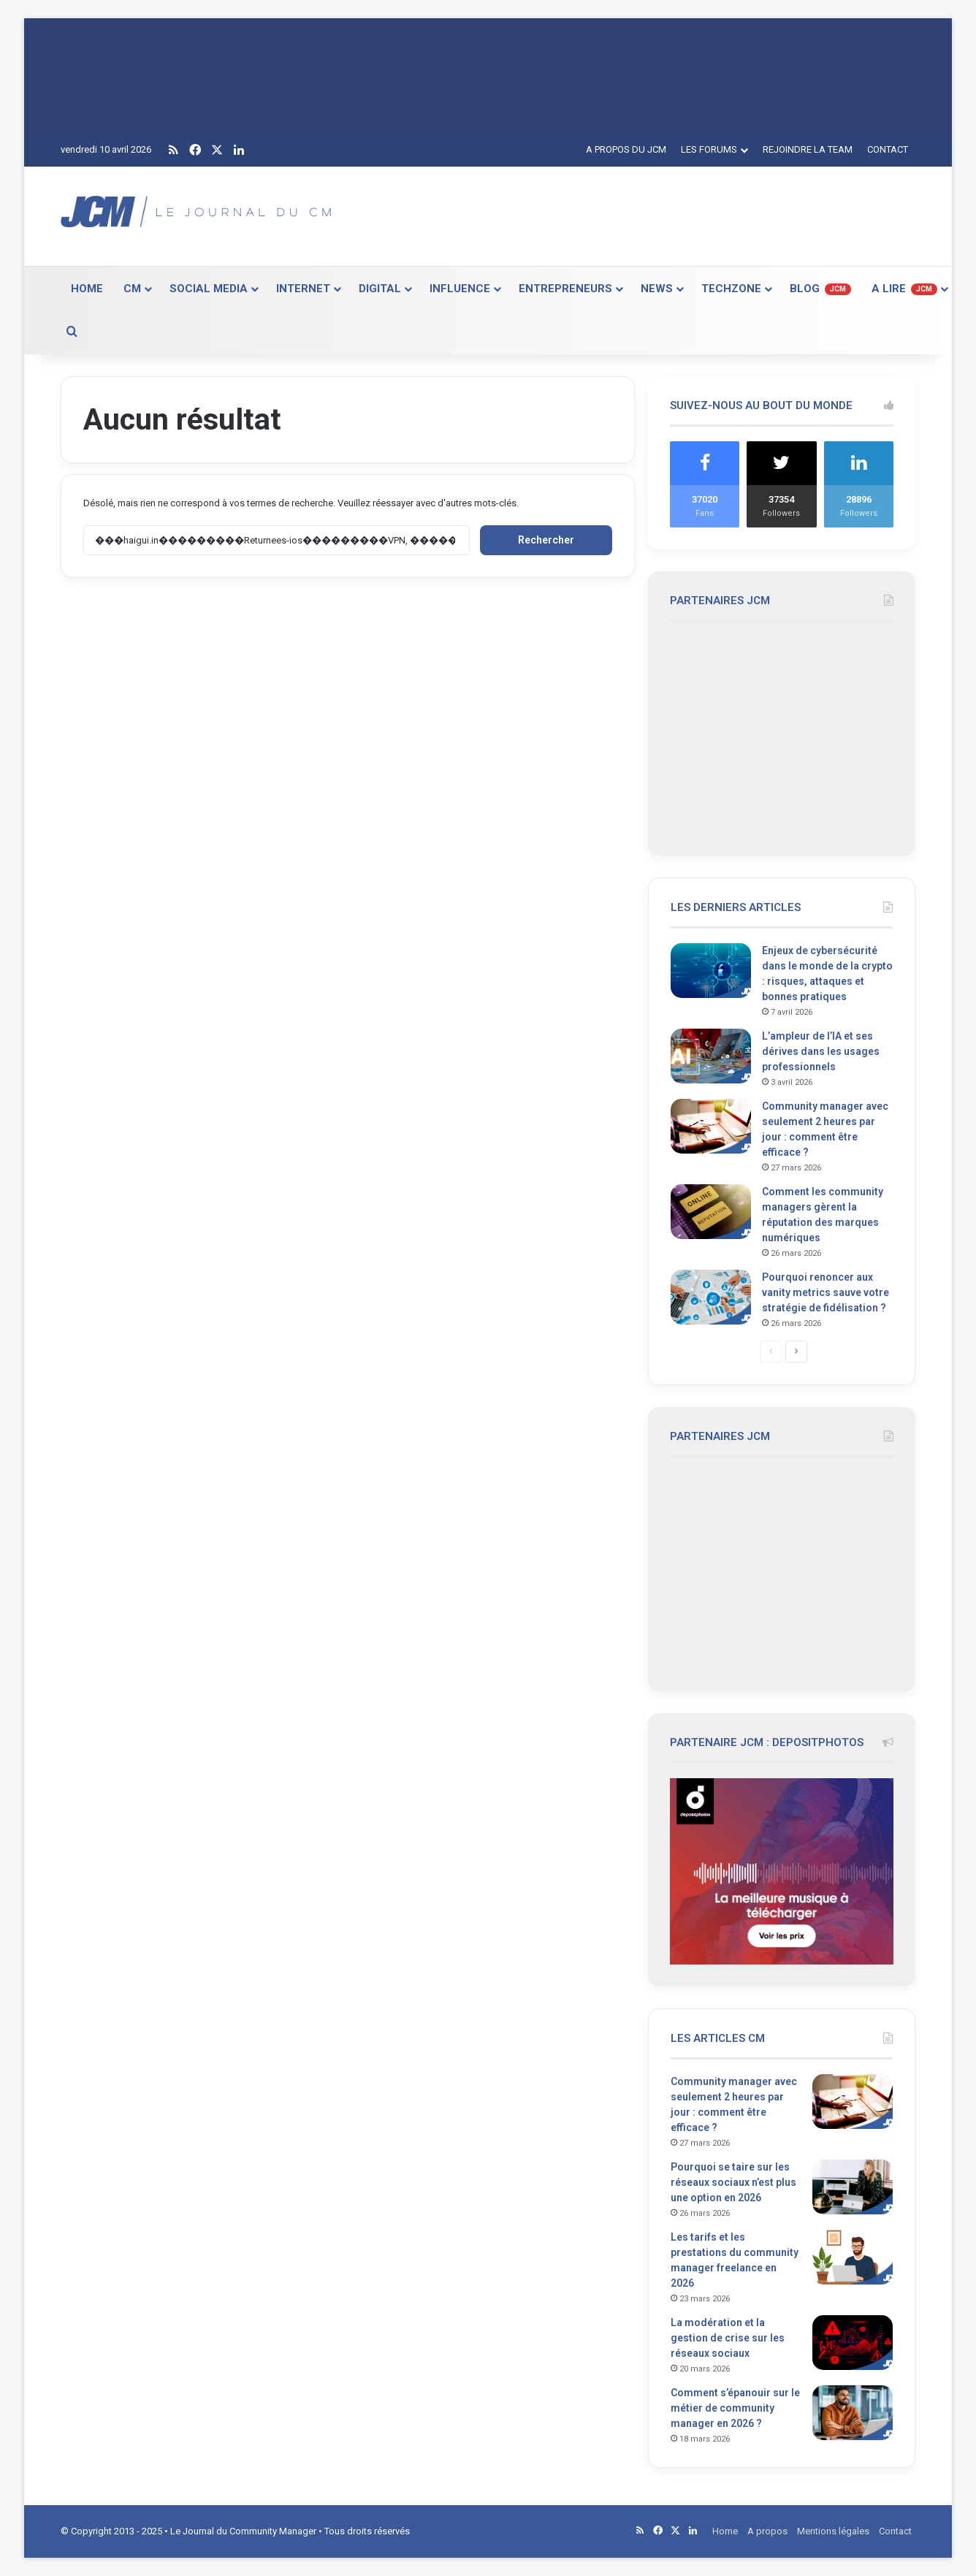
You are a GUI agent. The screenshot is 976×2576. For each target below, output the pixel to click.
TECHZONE (731, 288)
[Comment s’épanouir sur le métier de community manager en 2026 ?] (852, 2412)
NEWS (657, 288)
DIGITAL (380, 288)
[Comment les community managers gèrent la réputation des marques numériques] (711, 1211)
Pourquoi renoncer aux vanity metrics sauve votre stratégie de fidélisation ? (825, 1292)
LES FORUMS (709, 149)
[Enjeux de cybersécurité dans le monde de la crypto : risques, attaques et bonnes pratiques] (711, 970)
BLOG (820, 288)
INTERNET (303, 288)
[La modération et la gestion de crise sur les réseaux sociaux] (852, 2342)
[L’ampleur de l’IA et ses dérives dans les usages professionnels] (711, 1056)
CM (132, 288)
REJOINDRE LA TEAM (808, 149)
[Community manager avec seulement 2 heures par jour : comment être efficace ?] (711, 1126)
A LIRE (904, 288)
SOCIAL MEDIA (208, 288)
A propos (767, 2531)
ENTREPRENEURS (565, 288)
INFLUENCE (460, 288)
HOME (87, 288)
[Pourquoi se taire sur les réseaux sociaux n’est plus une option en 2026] (852, 2187)
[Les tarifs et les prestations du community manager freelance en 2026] (852, 2257)
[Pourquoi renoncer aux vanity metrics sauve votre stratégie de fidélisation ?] (711, 1297)
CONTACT (887, 149)
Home (725, 2531)
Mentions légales (833, 2531)
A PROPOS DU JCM (626, 149)
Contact (895, 2531)
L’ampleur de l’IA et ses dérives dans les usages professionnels (821, 1051)
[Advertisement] (634, 214)
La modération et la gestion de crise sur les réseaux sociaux (728, 2338)
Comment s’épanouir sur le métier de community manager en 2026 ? (735, 2408)
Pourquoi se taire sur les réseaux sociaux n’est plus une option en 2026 (733, 2182)
